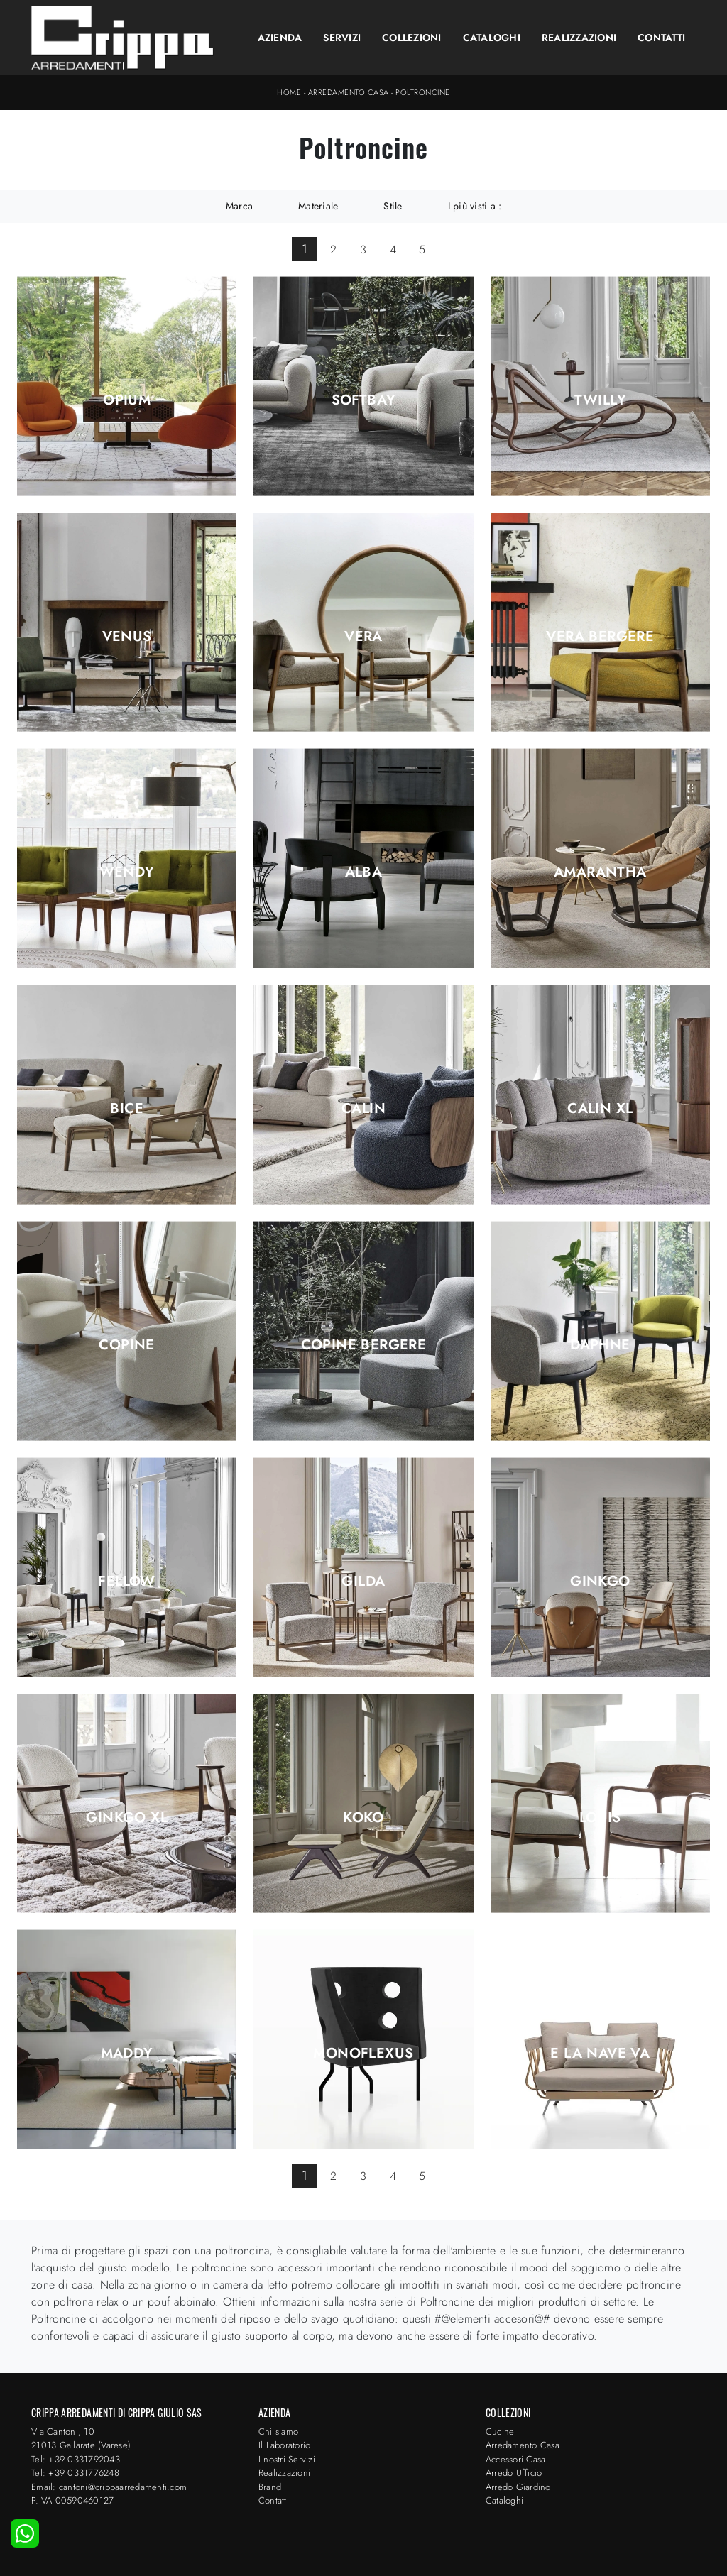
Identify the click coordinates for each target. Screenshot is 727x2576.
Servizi (342, 38)
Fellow (126, 1581)
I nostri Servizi (286, 2459)
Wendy (127, 872)
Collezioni (412, 38)
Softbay (364, 400)
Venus (127, 637)
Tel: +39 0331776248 (75, 2472)
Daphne (600, 1345)
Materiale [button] (318, 206)
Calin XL (600, 1109)
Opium (127, 400)
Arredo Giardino (518, 2487)
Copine (126, 1345)
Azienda (280, 38)
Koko (363, 1818)
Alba (364, 872)
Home (289, 92)
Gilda (363, 1581)
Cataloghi (491, 38)
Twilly (600, 400)
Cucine (500, 2431)
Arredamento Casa (348, 92)
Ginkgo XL (127, 1818)
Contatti (661, 38)
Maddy (127, 2053)
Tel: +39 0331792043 (75, 2459)
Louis (600, 1818)
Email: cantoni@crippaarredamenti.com (109, 2487)
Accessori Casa (516, 2459)
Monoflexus (363, 2053)
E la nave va (600, 2053)
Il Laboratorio (284, 2445)
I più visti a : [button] (475, 206)
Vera (363, 637)
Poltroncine (422, 92)
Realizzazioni (579, 38)
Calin (363, 1109)
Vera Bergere (600, 637)
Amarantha (600, 872)
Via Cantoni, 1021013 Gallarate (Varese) (81, 2438)
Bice (126, 1109)
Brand (269, 2487)
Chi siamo (278, 2431)
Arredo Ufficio (514, 2472)
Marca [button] (239, 206)
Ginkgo (600, 1581)
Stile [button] (392, 206)
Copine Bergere (364, 1345)
